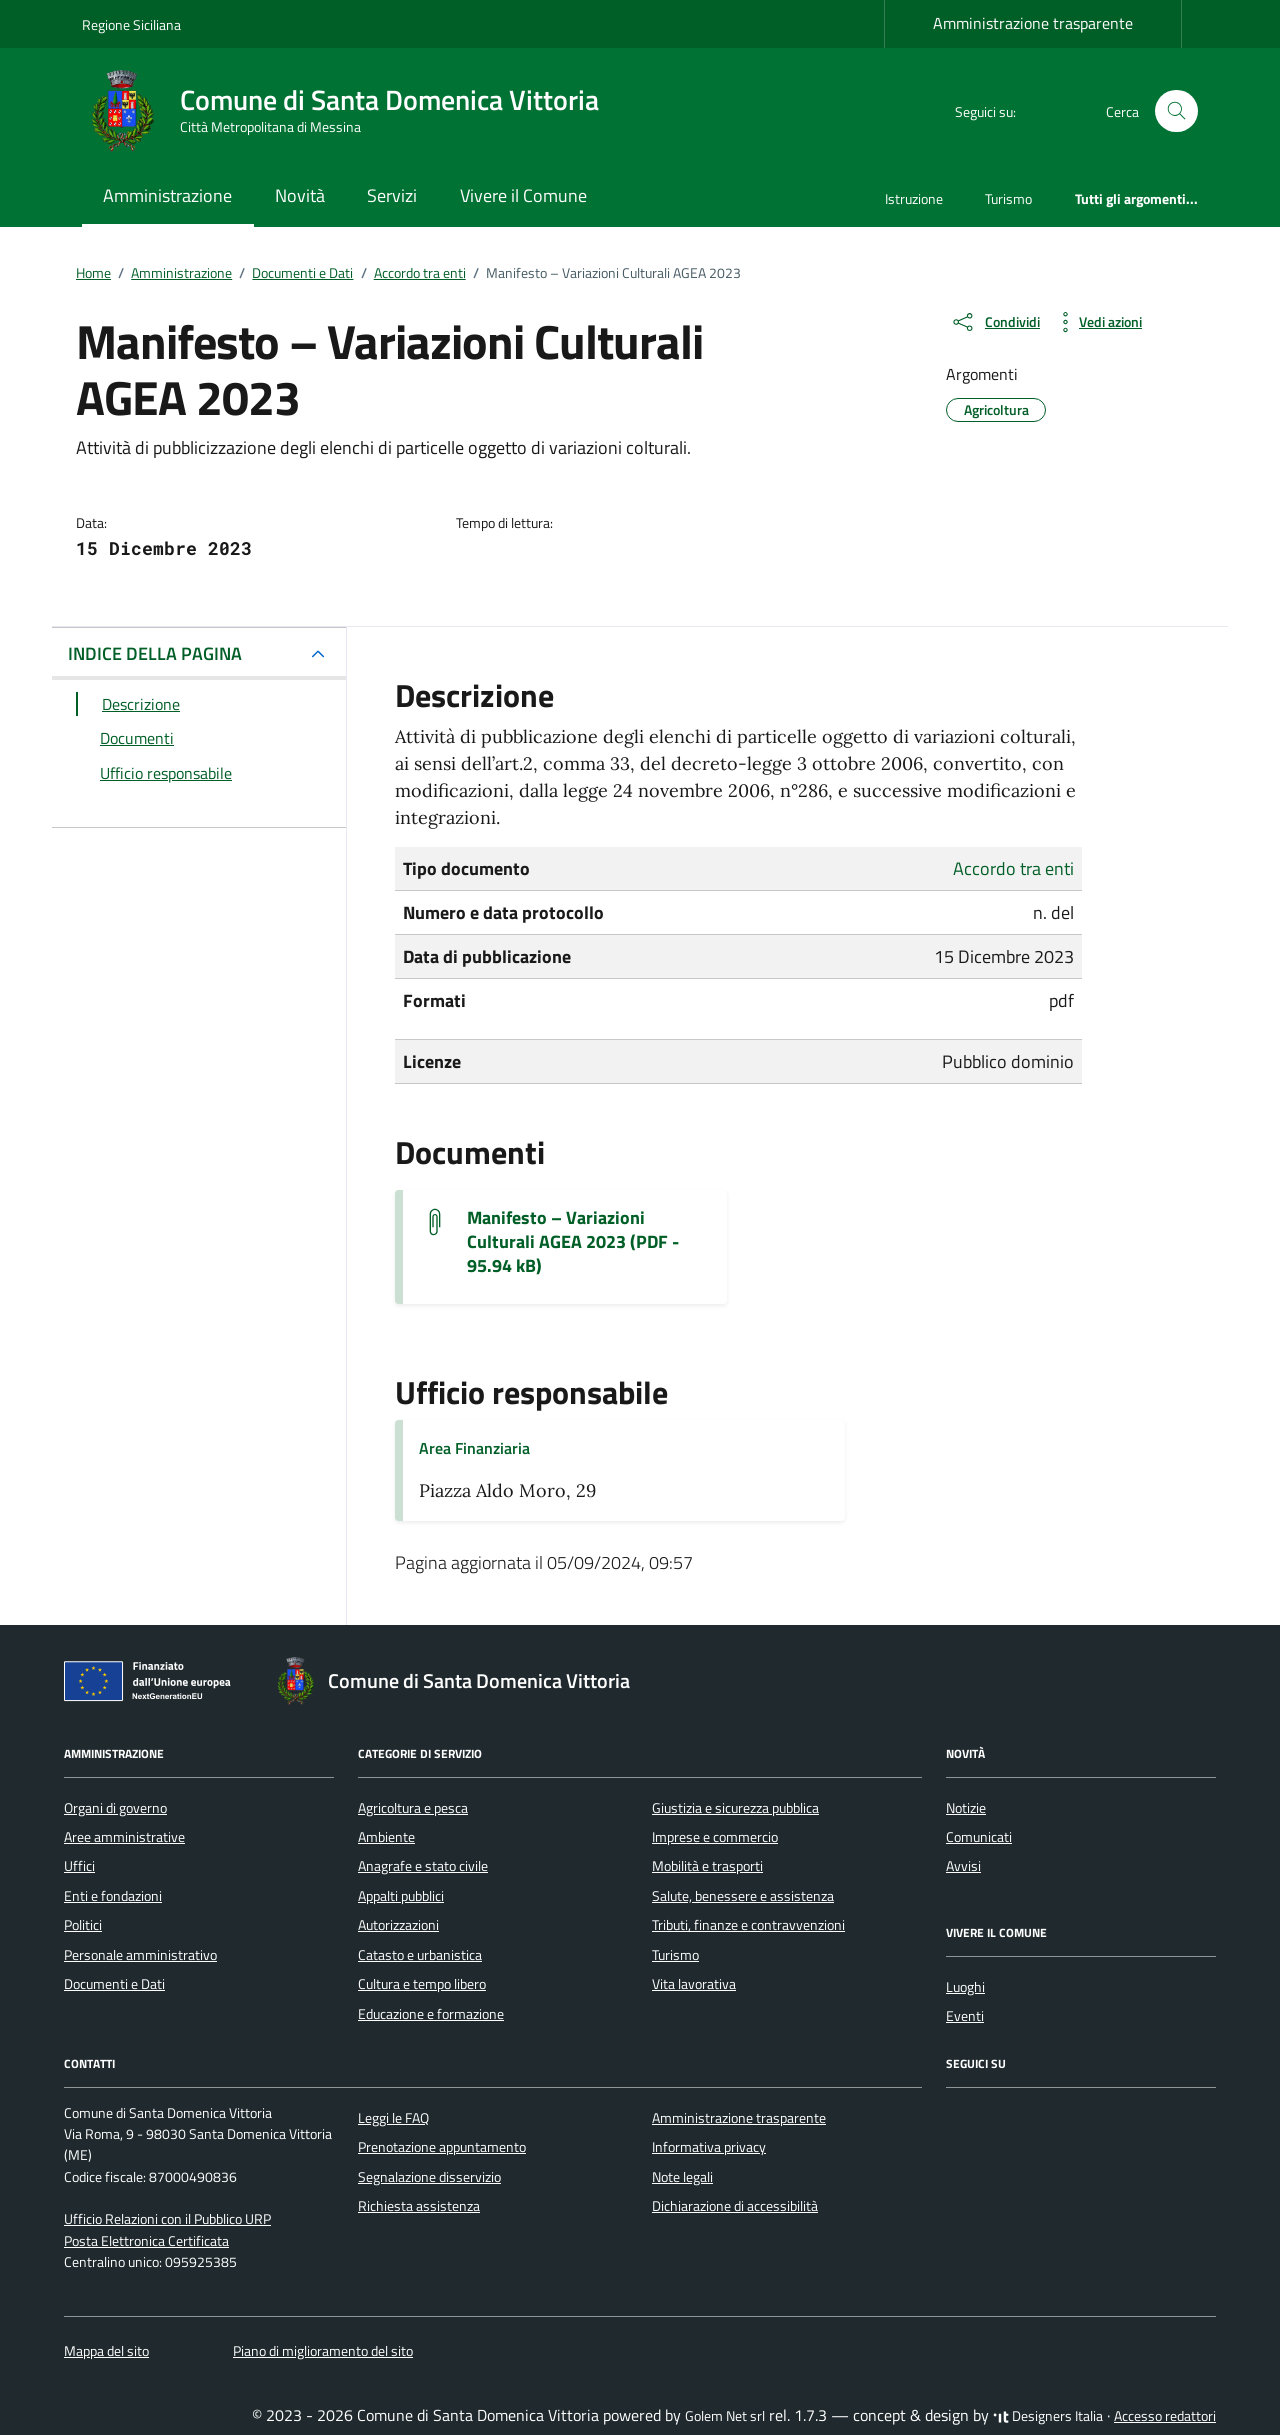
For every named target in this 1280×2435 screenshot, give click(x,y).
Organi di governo (115, 1808)
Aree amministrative (124, 1837)
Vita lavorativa (694, 1984)
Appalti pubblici (401, 1896)
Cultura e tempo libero (422, 1984)
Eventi (965, 2016)
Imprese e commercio (715, 1837)
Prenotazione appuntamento (442, 2147)
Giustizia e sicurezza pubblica (735, 1808)
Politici (83, 1925)
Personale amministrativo (140, 1955)
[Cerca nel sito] (1176, 111)
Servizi (392, 195)
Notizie (966, 1808)
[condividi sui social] (995, 322)
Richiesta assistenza (419, 2206)
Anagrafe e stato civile (423, 1866)
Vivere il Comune (523, 195)
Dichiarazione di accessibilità (735, 2206)
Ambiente (386, 1837)
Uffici (79, 1866)
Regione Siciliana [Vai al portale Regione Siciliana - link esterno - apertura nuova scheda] (131, 24)
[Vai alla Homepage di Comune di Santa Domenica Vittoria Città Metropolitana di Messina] (352, 111)
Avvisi (963, 1866)
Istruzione (914, 198)
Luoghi (965, 1987)
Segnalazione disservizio (429, 2177)
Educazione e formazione (431, 2014)
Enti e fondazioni (113, 1896)
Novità (300, 195)
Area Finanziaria (474, 1448)
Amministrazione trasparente (1033, 23)
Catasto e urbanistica (420, 1955)
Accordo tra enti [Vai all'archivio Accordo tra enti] (1013, 868)
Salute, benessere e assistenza (743, 1896)
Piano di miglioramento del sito (323, 2351)
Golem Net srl (725, 2416)
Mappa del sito (106, 2351)
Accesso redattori (1165, 2416)
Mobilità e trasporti (707, 1866)
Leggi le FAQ (393, 2118)
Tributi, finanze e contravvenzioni (748, 1925)
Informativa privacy (709, 2147)
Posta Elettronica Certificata (146, 2241)
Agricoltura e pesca (413, 1808)
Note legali (682, 2177)
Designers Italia (1048, 2416)
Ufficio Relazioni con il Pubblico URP (167, 2219)
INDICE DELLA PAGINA (155, 653)
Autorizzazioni (398, 1925)
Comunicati (979, 1837)
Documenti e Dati (114, 1984)
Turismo (1008, 198)
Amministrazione (167, 195)
